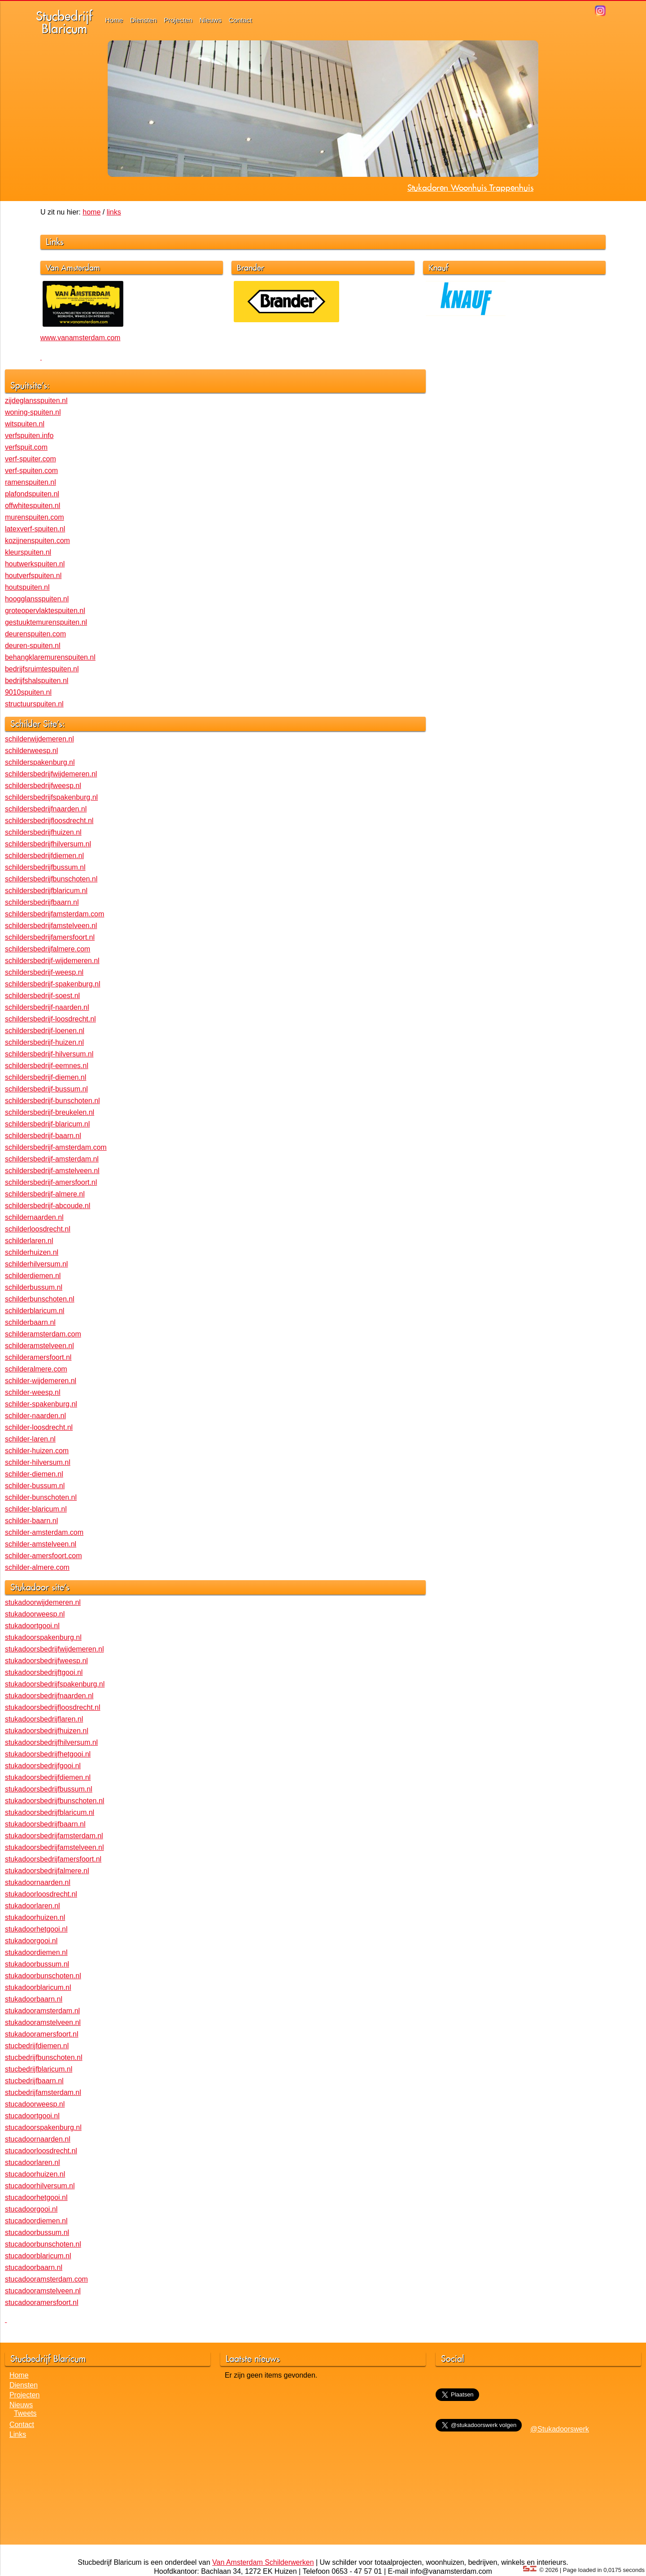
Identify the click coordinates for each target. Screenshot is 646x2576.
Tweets (25, 2413)
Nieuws (211, 20)
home (91, 212)
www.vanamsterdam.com (80, 338)
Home (114, 20)
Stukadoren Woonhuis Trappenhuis (470, 187)
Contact (240, 20)
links (114, 212)
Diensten (143, 20)
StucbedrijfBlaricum (64, 22)
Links (17, 2434)
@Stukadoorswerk (559, 2429)
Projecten (178, 20)
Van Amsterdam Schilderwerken (263, 2562)
